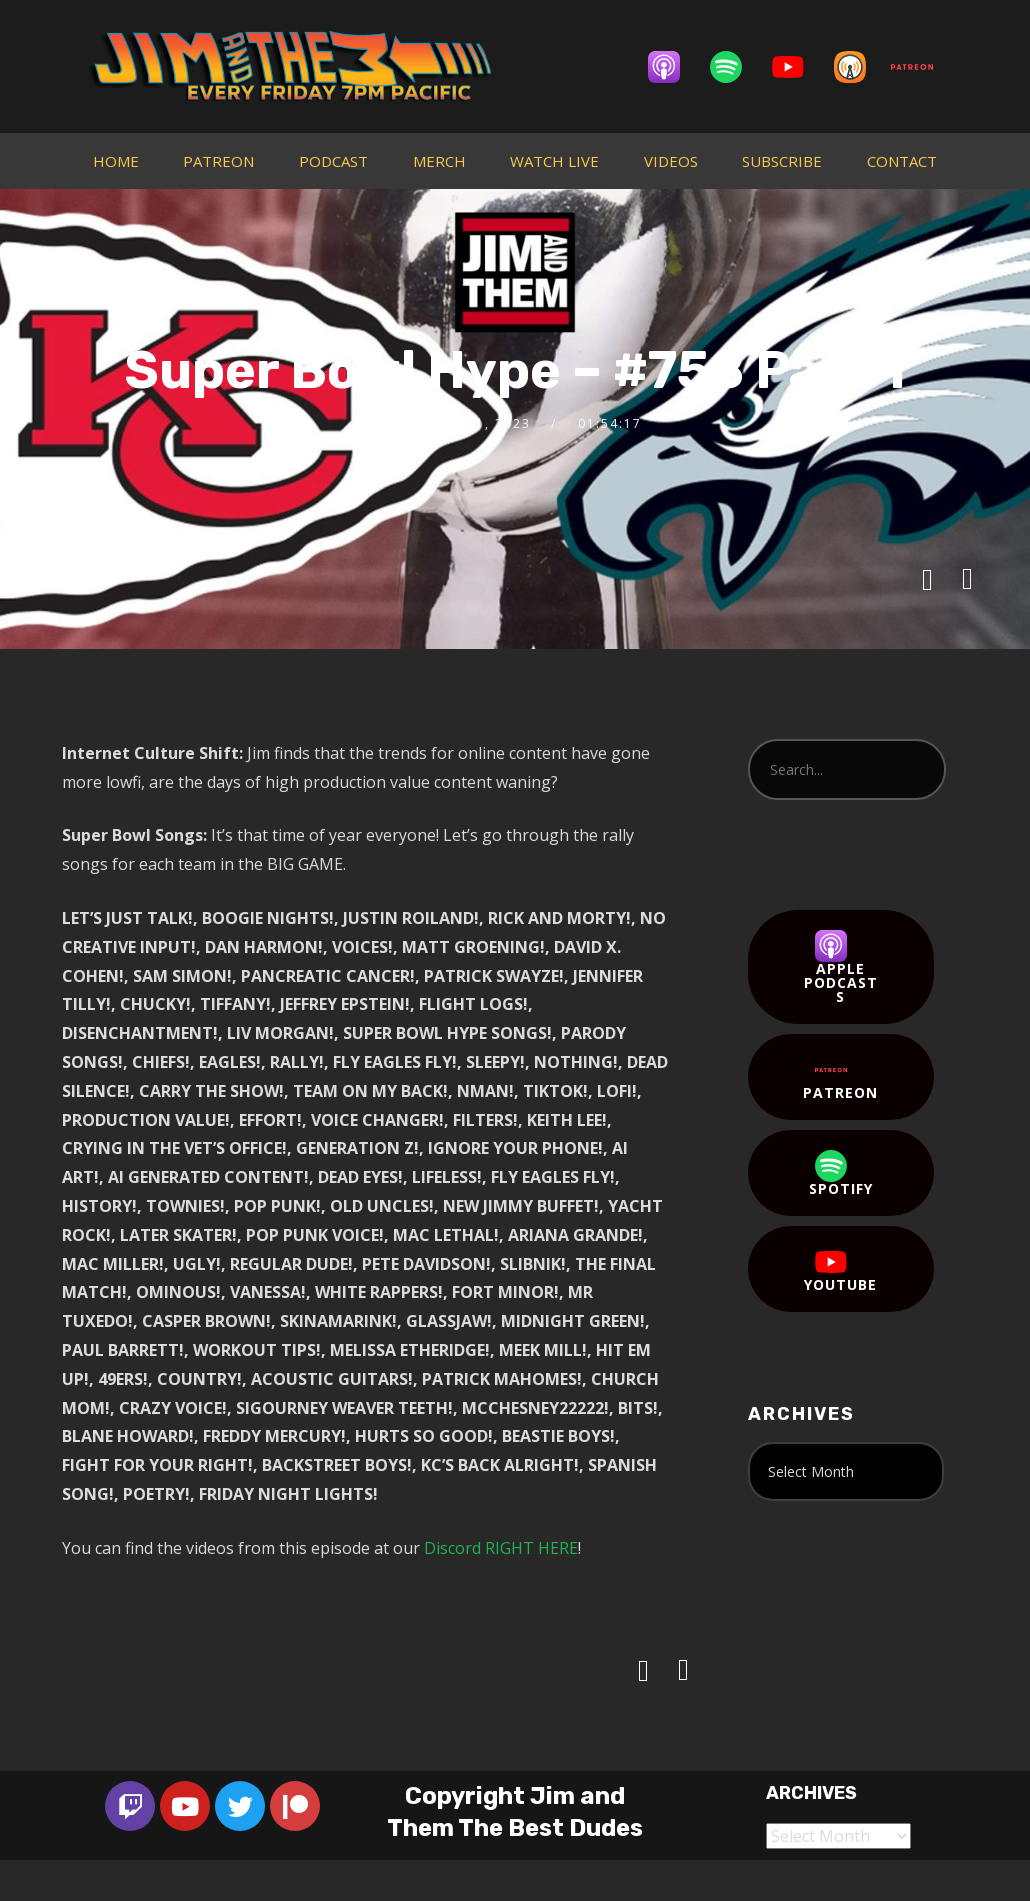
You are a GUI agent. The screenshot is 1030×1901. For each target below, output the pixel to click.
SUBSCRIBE (782, 161)
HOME (116, 161)
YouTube (840, 1270)
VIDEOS (671, 161)
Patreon (840, 1078)
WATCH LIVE (554, 161)
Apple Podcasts (841, 968)
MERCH (439, 161)
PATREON (218, 161)
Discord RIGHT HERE (501, 1548)
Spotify (841, 1174)
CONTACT (902, 161)
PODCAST (333, 161)
